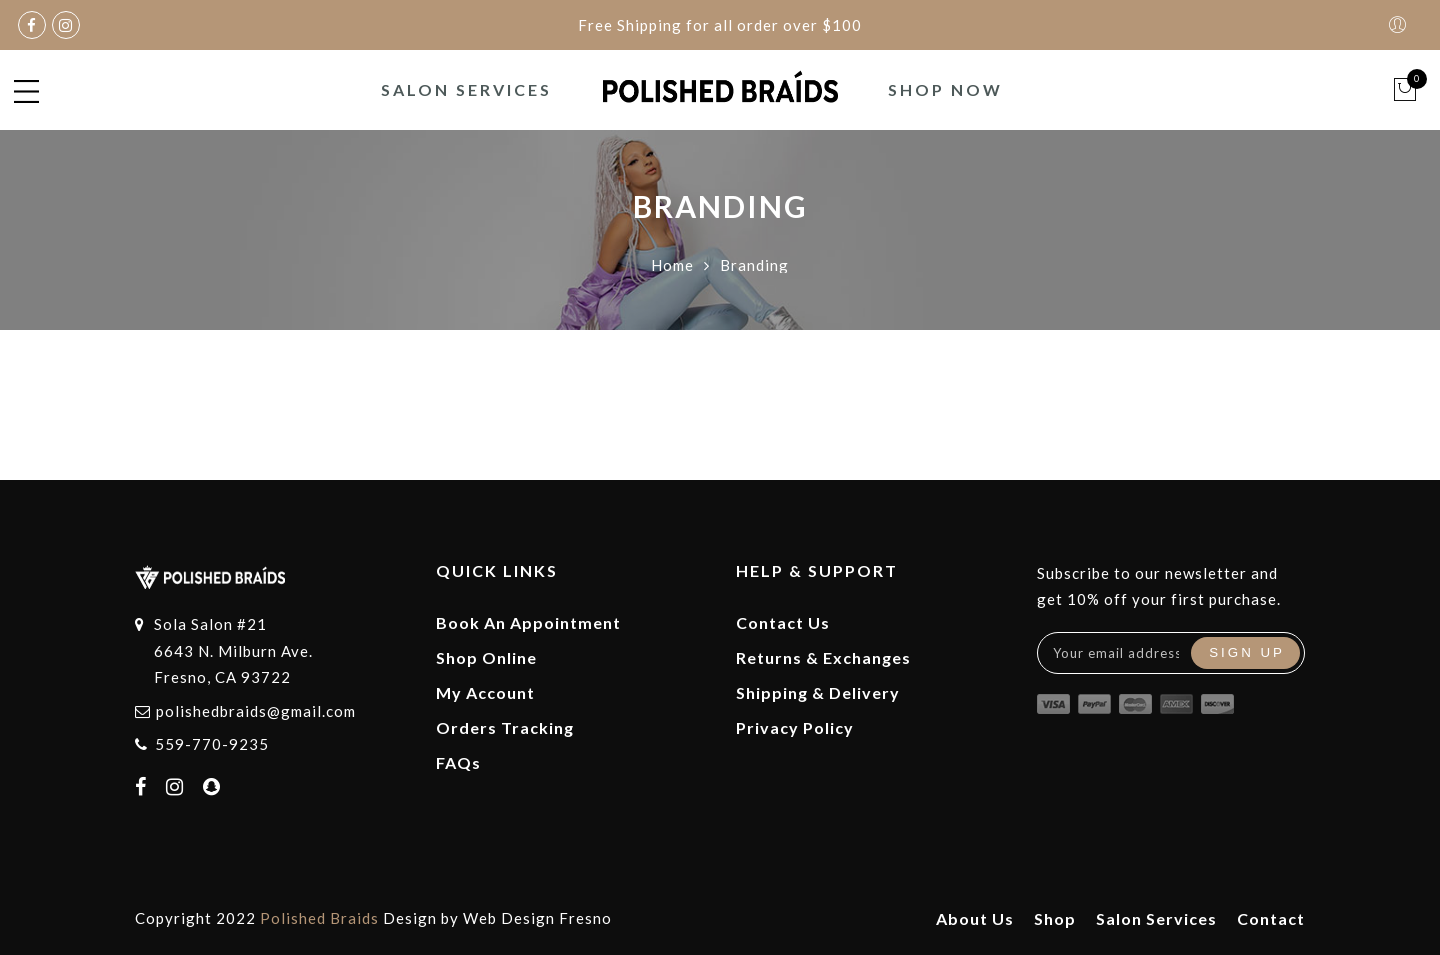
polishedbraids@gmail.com (256, 711)
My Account (485, 692)
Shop (1055, 918)
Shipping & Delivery (818, 692)
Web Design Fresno (537, 918)
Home (672, 265)
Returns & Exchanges (823, 657)
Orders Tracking (505, 727)
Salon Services (466, 89)
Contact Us (783, 622)
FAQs (458, 762)
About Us (975, 918)
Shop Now (945, 89)
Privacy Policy (795, 727)
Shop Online (486, 657)
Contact (1271, 918)
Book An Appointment (528, 622)
